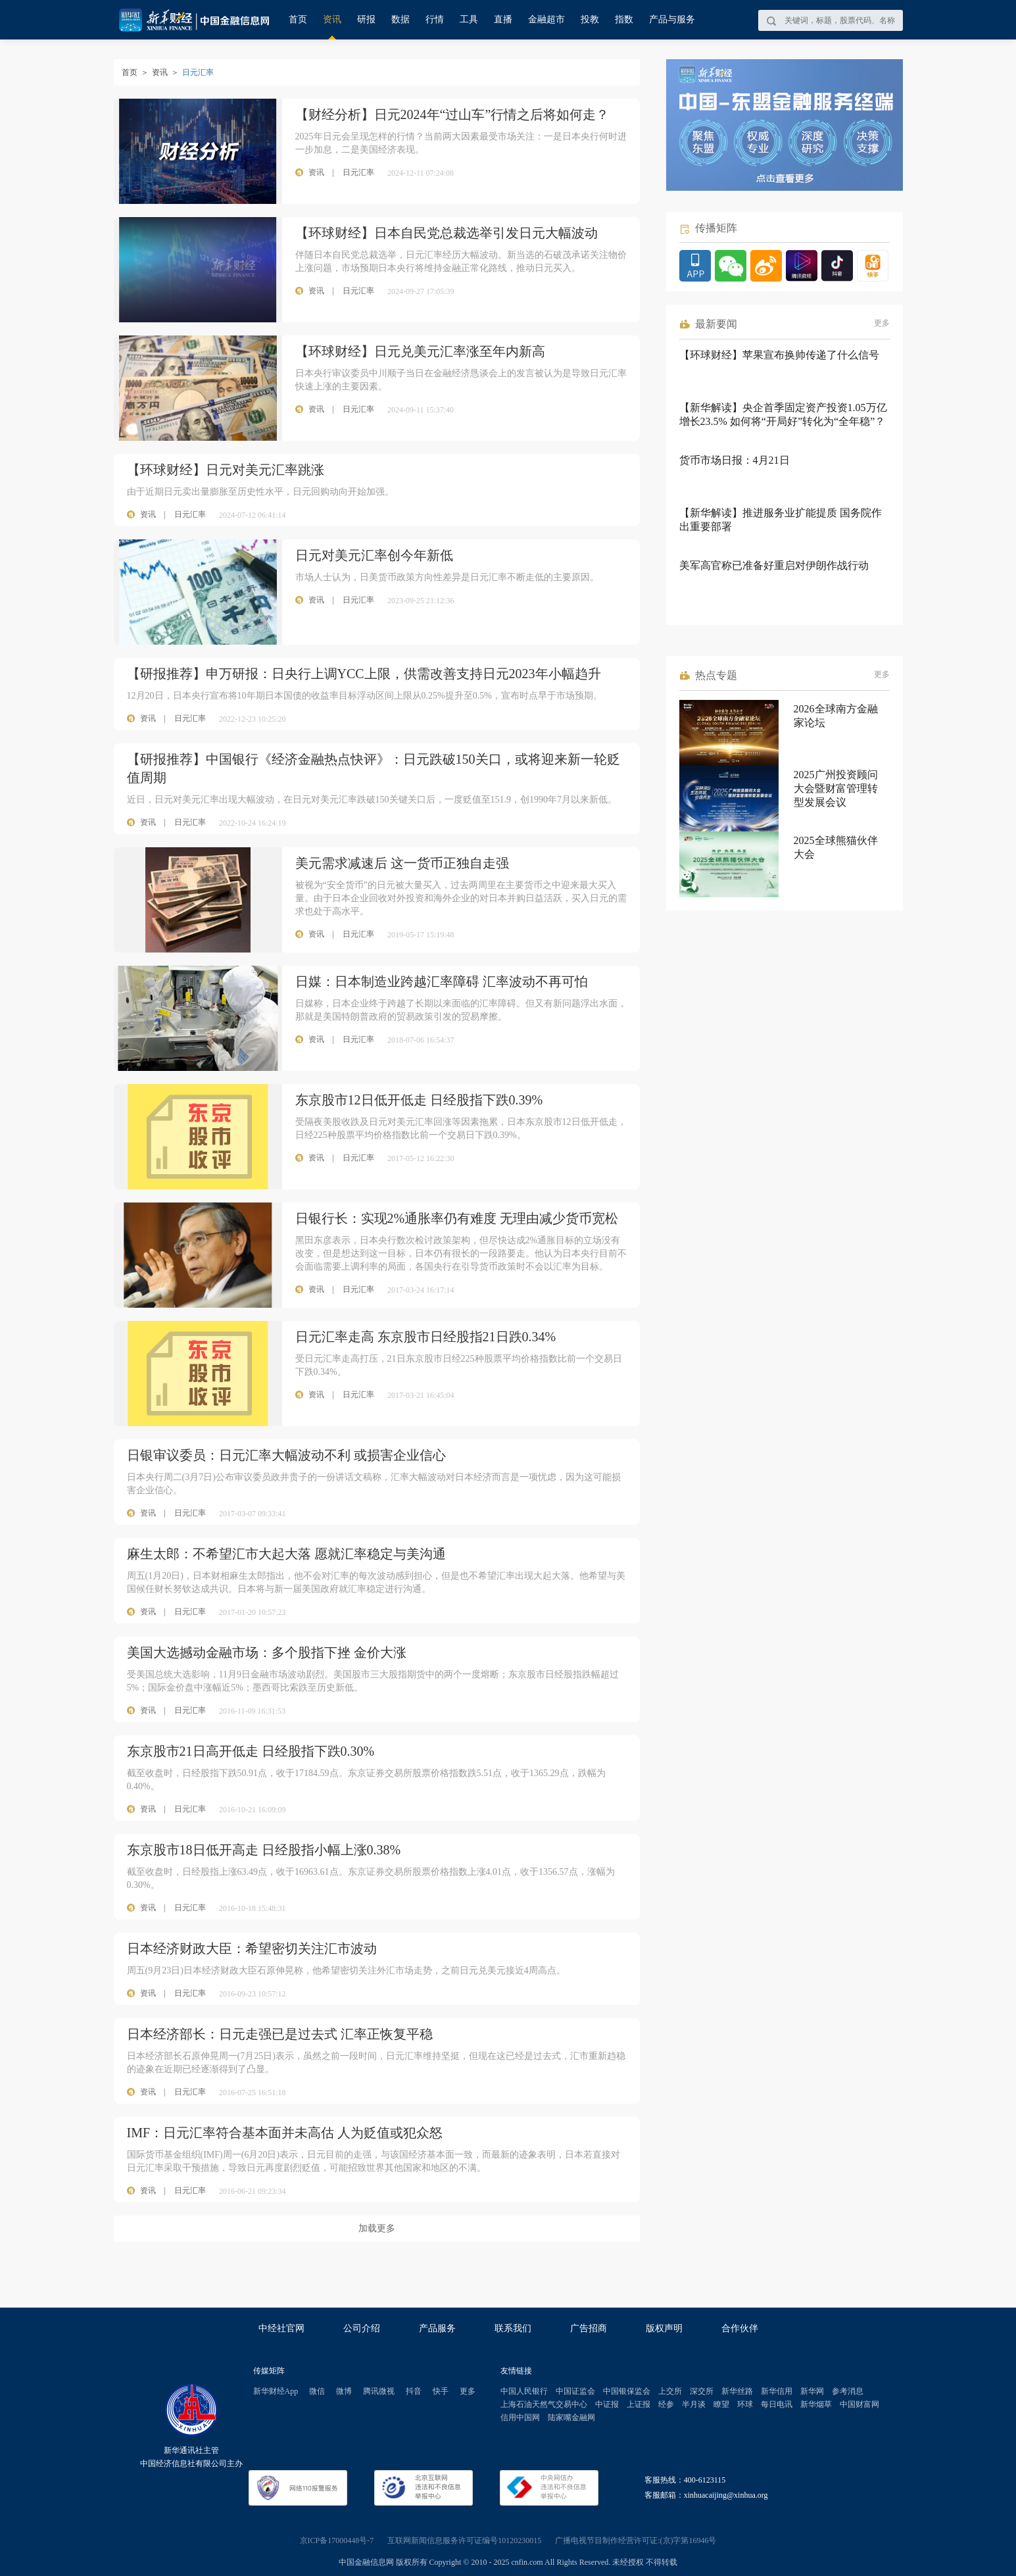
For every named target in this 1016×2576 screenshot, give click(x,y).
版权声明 (664, 2328)
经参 (666, 2404)
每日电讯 (776, 2404)
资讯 (332, 19)
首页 (298, 19)
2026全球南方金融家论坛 (836, 715)
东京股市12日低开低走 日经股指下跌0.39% (419, 1100)
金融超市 (546, 19)
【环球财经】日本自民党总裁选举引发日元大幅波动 (446, 233)
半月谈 (694, 2404)
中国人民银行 (524, 2391)
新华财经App (276, 2391)
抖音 (414, 2391)
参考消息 (847, 2391)
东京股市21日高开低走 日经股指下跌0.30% (251, 1751)
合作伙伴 (739, 2328)
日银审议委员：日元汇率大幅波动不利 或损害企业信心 (286, 1455)
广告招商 (588, 2328)
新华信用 (776, 2391)
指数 (624, 19)
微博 (344, 2391)
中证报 (607, 2404)
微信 (317, 2391)
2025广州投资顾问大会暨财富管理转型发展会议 (836, 788)
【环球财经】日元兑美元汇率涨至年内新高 (420, 351)
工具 (469, 19)
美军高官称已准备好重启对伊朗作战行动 (774, 565)
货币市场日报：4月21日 (734, 460)
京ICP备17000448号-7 (337, 2540)
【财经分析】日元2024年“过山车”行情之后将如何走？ (452, 114)
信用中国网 (520, 2417)
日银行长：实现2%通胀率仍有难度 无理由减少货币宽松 (457, 1218)
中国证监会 (575, 2391)
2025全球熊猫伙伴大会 (836, 847)
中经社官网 (281, 2328)
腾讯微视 (379, 2391)
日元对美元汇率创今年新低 (374, 555)
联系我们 (513, 2328)
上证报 (638, 2404)
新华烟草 (816, 2404)
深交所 (702, 2391)
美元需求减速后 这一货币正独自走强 (402, 863)
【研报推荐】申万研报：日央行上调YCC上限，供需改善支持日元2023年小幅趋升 (364, 673)
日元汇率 (190, 514)
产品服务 (437, 2328)
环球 (745, 2404)
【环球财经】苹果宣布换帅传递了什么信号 (779, 354)
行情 (434, 19)
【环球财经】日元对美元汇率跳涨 (225, 469)
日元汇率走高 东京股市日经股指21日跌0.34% (425, 1336)
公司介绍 (361, 2328)
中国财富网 (859, 2404)
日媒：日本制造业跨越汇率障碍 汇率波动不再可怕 (441, 981)
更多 (882, 323)
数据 (400, 19)
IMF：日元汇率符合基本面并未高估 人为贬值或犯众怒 (285, 2132)
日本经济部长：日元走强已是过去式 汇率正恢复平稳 (280, 2034)
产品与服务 (672, 19)
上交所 (670, 2391)
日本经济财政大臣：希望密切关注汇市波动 (252, 1948)
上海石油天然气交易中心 (543, 2404)
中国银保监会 (626, 2391)
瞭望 (721, 2404)
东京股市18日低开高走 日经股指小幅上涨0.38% (264, 1850)
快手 (440, 2391)
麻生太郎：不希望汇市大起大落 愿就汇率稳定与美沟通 (286, 1554)
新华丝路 (737, 2391)
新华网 (812, 2391)
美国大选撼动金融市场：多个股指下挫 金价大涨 (266, 1652)
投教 (590, 19)
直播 (503, 19)
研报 (366, 19)
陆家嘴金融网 (571, 2417)
